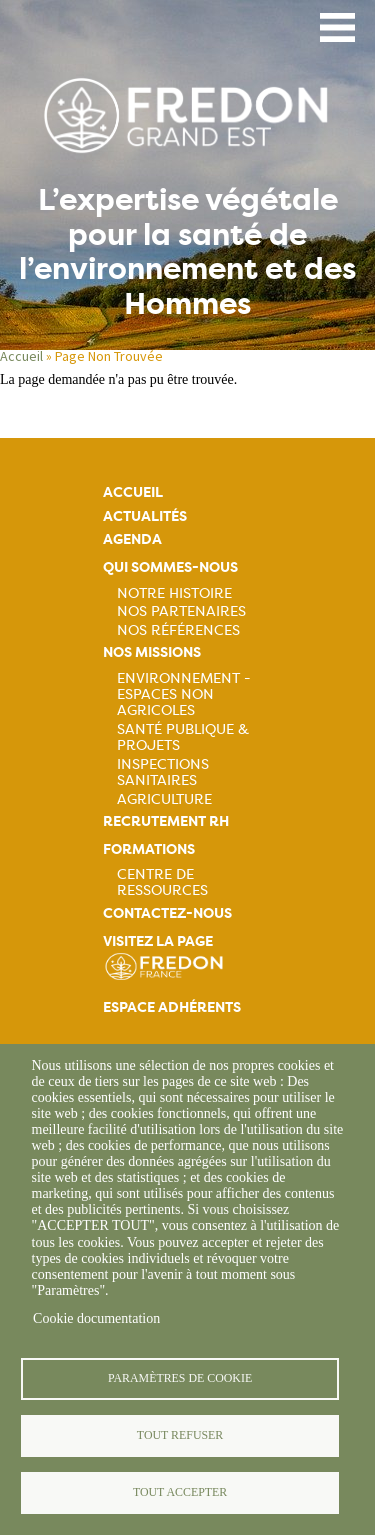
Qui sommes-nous (170, 567)
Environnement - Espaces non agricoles (184, 694)
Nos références (178, 630)
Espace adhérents (172, 1007)
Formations (149, 849)
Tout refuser (180, 1435)
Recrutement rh (166, 821)
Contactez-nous (167, 913)
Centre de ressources (162, 882)
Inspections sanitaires (163, 772)
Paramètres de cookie (180, 1378)
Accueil (21, 356)
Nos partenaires (181, 611)
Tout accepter (180, 1492)
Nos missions (152, 652)
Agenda (132, 539)
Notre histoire (174, 593)
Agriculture (164, 799)
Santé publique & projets (183, 737)
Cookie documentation (96, 1318)
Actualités (145, 516)
